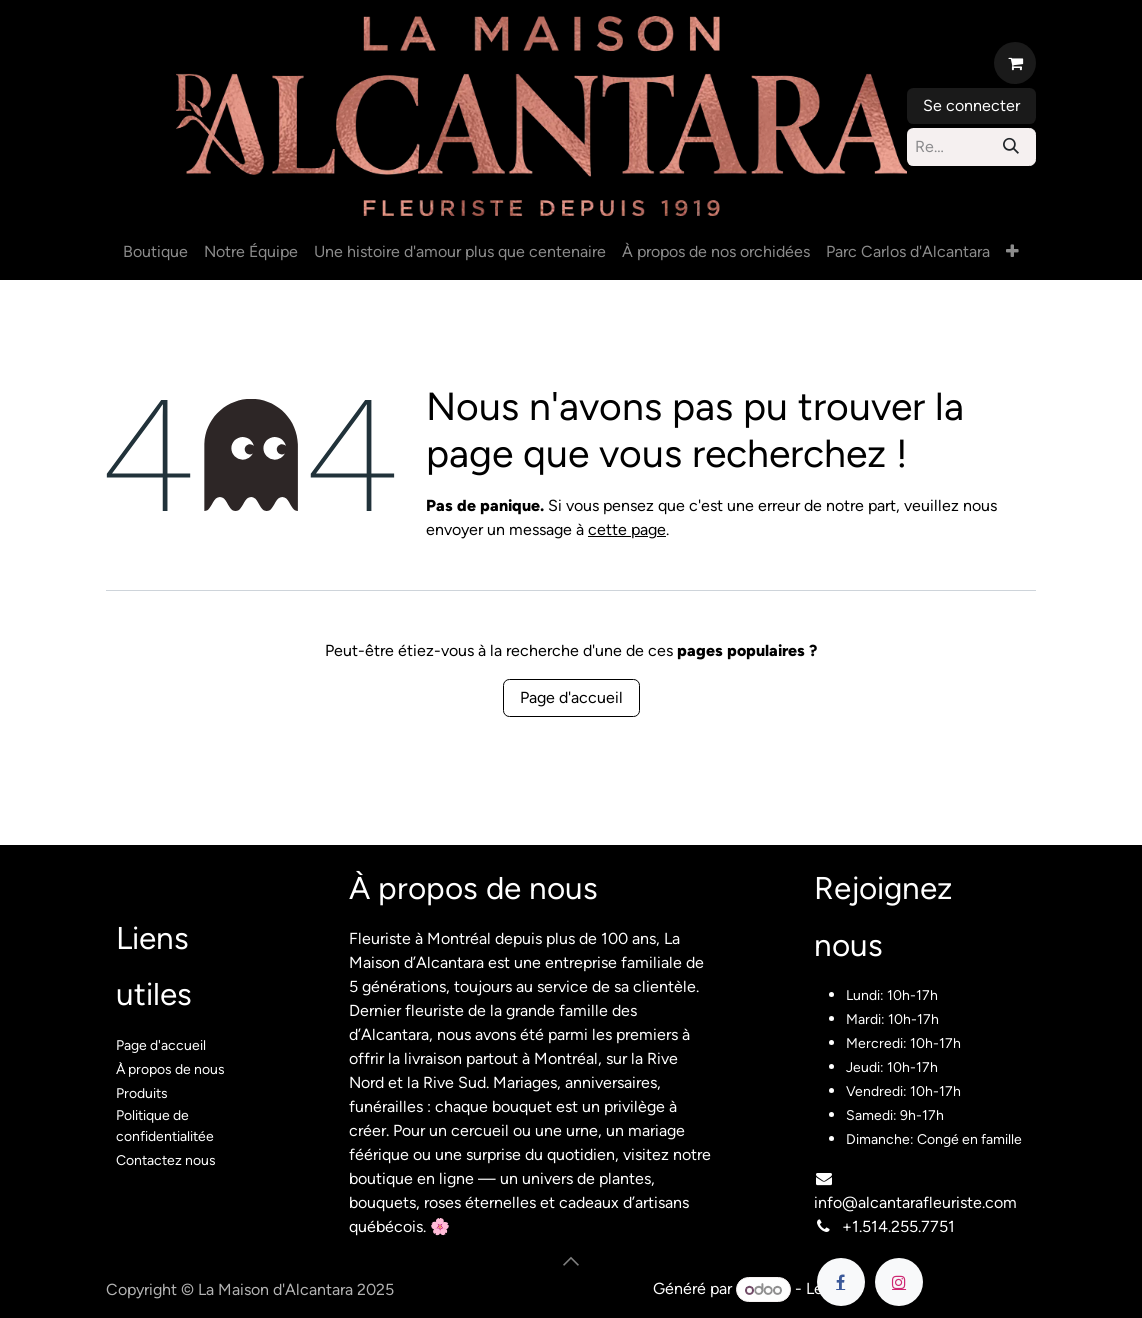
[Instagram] (899, 1282)
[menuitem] (155, 252)
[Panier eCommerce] (1015, 63)
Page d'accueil (571, 697)
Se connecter (971, 105)
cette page (627, 529)
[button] (571, 1261)
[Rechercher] (1011, 147)
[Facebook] (841, 1282)
